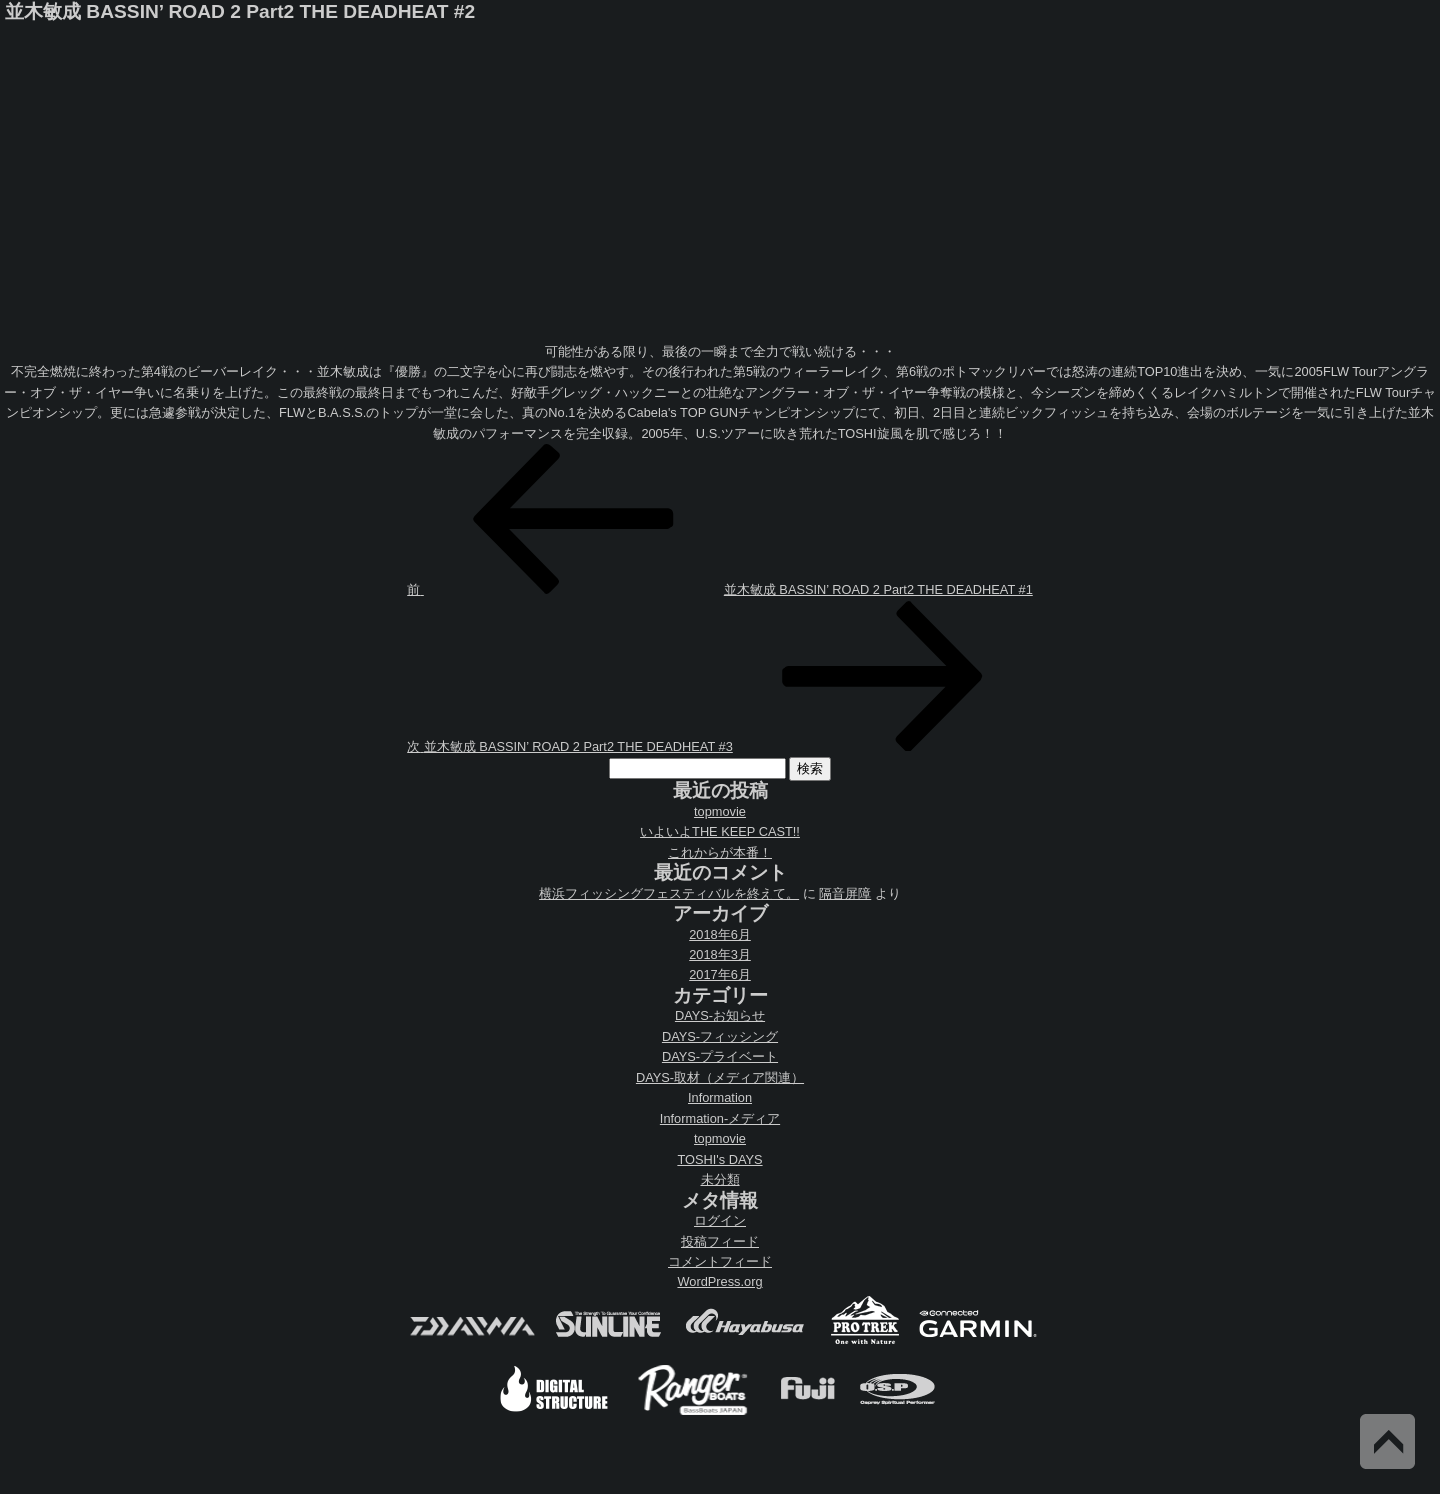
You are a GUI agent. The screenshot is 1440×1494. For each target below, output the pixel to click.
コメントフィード (720, 1261)
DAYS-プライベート (720, 1056)
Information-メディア (720, 1118)
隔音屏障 (845, 893)
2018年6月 (720, 934)
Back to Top (1387, 1441)
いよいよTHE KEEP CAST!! (720, 831)
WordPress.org (719, 1281)
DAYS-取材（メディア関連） (720, 1077)
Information (720, 1097)
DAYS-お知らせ (720, 1015)
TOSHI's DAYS (719, 1159)
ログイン (720, 1220)
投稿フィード (720, 1241)
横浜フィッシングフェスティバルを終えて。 (669, 893)
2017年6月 (720, 974)
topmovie (720, 811)
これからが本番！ (720, 852)
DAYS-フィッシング (720, 1036)
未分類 (720, 1179)
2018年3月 (720, 954)
